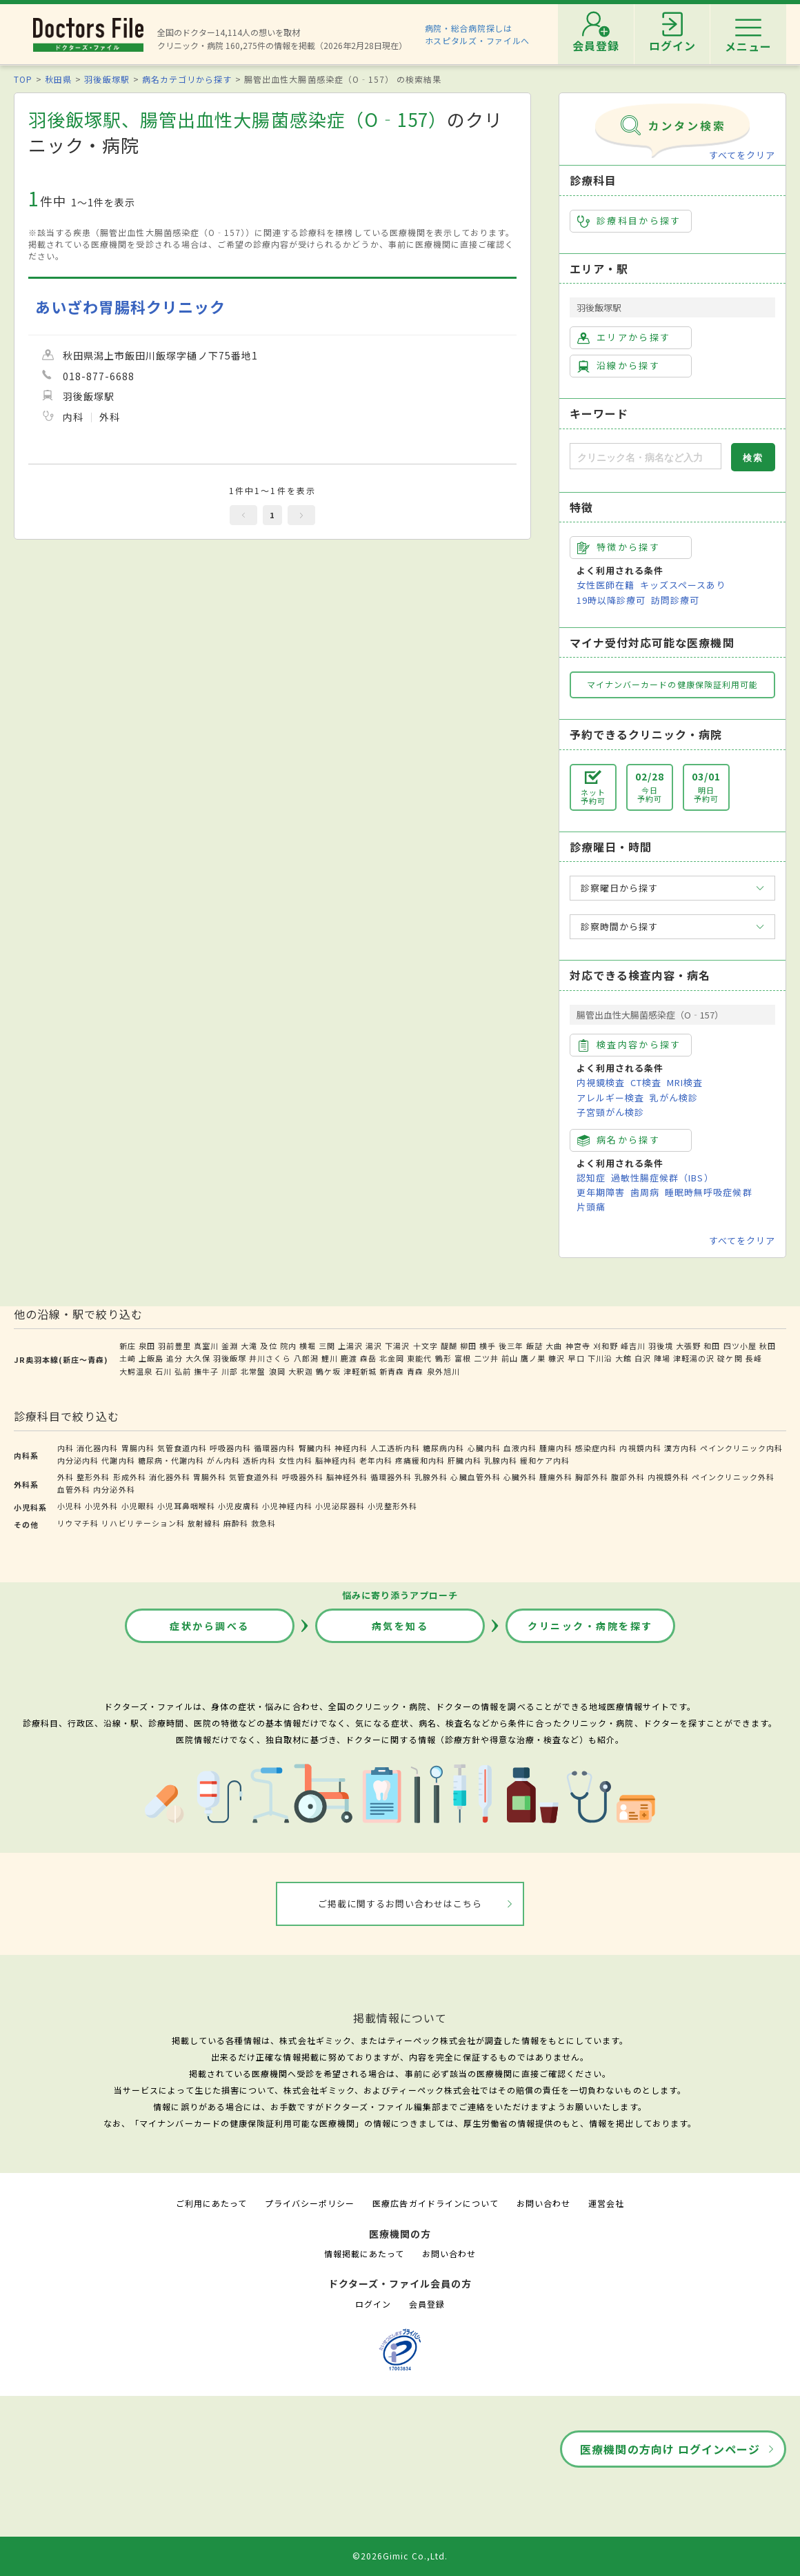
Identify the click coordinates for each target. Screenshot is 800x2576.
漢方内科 (680, 1447)
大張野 (688, 1345)
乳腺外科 (431, 1476)
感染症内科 (596, 1447)
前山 (509, 1358)
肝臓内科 (464, 1460)
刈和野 (605, 1345)
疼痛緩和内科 (420, 1460)
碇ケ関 (729, 1358)
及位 (268, 1345)
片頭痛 (591, 1206)
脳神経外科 (347, 1476)
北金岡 (391, 1358)
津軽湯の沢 (693, 1358)
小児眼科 (137, 1505)
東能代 (419, 1358)
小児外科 (101, 1505)
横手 (487, 1345)
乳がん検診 (674, 1097)
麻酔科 (235, 1522)
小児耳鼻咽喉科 (186, 1505)
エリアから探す (623, 337)
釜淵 (229, 1345)
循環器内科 (274, 1447)
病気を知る (400, 1626)
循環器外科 (391, 1476)
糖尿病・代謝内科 (171, 1460)
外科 (65, 1476)
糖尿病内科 (443, 1447)
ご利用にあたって (211, 2203)
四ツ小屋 (740, 1345)
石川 (163, 1371)
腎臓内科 (315, 1447)
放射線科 (204, 1522)
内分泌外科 (113, 1489)
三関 (327, 1345)
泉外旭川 (443, 1371)
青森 (415, 1371)
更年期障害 (601, 1192)
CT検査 (645, 1082)
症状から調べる (210, 1626)
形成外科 (129, 1476)
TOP (23, 79)
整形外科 (93, 1476)
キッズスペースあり (683, 584)
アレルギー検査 (610, 1097)
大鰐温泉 (135, 1371)
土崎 (127, 1358)
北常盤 (253, 1371)
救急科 (263, 1522)
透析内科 (259, 1460)
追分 (174, 1358)
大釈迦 (300, 1371)
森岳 (368, 1358)
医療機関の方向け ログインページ (670, 2449)
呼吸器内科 (230, 1447)
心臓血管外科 (475, 1476)
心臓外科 (520, 1476)
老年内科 (375, 1460)
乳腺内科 (500, 1460)
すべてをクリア (742, 154)
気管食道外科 (254, 1476)
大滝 (249, 1345)
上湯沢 (350, 1345)
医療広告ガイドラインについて (435, 2203)
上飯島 (151, 1358)
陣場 (662, 1358)
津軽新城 (360, 1371)
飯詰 (534, 1345)
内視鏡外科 (668, 1476)
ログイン (373, 2304)
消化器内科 (97, 1447)
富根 (462, 1358)
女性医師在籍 (605, 584)
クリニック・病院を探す (590, 1626)
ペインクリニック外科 (733, 1476)
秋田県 (58, 79)
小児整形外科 (392, 1505)
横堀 (307, 1345)
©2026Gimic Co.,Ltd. (400, 2556)
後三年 (511, 1345)
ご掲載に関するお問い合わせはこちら (400, 1903)
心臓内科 (484, 1447)
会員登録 (427, 2304)
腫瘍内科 (555, 1447)
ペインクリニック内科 (741, 1447)
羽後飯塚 (229, 1358)
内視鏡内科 (640, 1447)
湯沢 (374, 1345)
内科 (65, 1447)
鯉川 (329, 1358)
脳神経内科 (336, 1460)
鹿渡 (349, 1358)
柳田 (468, 1345)
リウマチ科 (78, 1522)
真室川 (206, 1345)
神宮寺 (578, 1345)
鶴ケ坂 (328, 1371)
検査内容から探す (629, 1045)
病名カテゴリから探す (187, 79)
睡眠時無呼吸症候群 (708, 1192)
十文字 (425, 1345)
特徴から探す (618, 547)
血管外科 (73, 1489)
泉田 (147, 1345)
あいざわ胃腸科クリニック (130, 306)
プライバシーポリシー (309, 2203)
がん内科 (223, 1460)
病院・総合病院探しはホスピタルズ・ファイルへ (477, 34)
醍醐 (449, 1345)
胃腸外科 (209, 1476)
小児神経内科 (287, 1505)
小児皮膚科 (238, 1505)
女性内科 (295, 1460)
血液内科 (520, 1447)
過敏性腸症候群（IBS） (662, 1177)
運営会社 (606, 2203)
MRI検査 (685, 1082)
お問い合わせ (543, 2203)
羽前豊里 (174, 1345)
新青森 (391, 1371)
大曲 (554, 1345)
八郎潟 (306, 1358)
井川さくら (269, 1358)
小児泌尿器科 (340, 1505)
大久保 (198, 1358)
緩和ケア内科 (545, 1460)
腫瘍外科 (555, 1476)
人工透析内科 (395, 1447)
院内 (288, 1345)
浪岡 (277, 1371)
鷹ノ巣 (533, 1358)
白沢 (642, 1358)
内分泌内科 (78, 1460)
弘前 (182, 1371)
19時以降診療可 (611, 600)
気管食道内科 (182, 1447)
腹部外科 (627, 1476)
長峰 (754, 1358)
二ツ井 (486, 1358)
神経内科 (351, 1447)
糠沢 (556, 1358)
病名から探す (618, 1140)
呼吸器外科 (302, 1476)
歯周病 (644, 1192)
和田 (711, 1345)
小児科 (69, 1505)
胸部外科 (591, 1476)
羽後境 (660, 1345)
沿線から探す (618, 366)
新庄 (127, 1345)
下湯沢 (397, 1345)
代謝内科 (117, 1460)
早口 (576, 1358)
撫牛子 (206, 1371)
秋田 (767, 1345)
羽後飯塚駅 (106, 79)
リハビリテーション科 (142, 1522)
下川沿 (600, 1358)
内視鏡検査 (601, 1082)
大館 (623, 1358)
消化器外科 (169, 1476)
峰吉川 (633, 1345)
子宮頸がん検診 (610, 1112)
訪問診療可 (675, 600)
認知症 (591, 1177)
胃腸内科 (137, 1447)
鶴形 (443, 1358)
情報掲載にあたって (364, 2253)
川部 (229, 1371)
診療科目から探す (629, 221)
